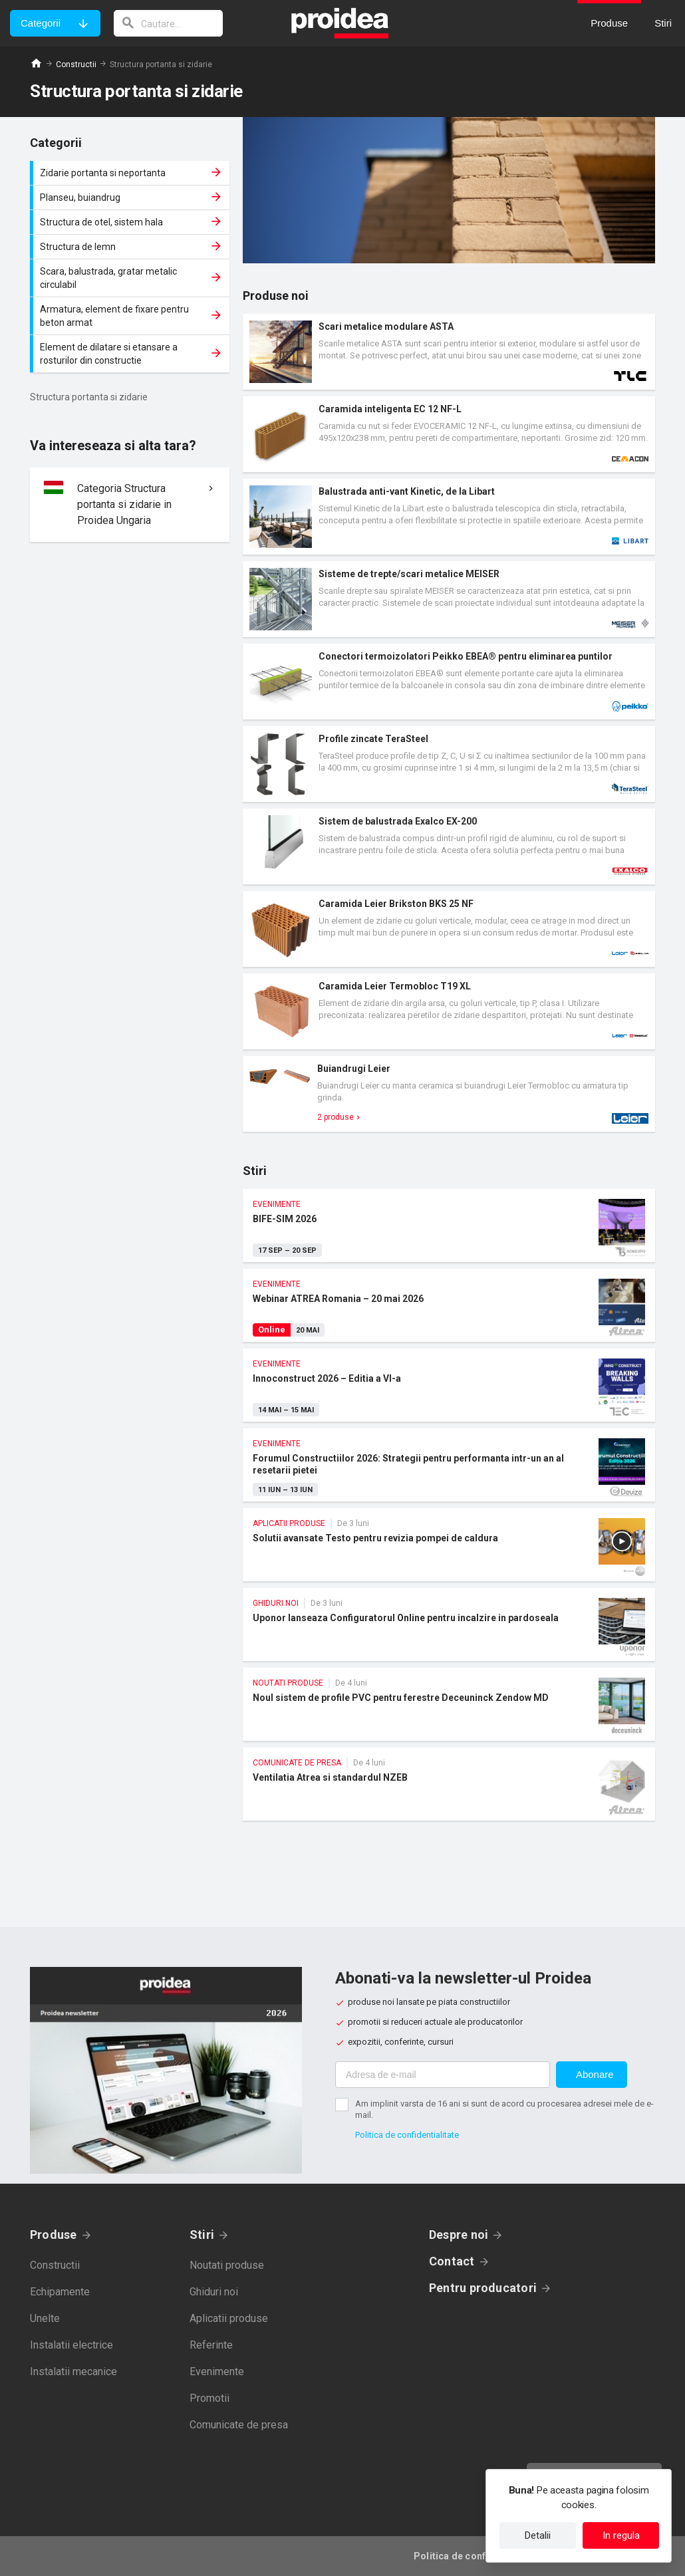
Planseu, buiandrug (131, 197)
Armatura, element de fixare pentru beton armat (131, 315)
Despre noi (458, 2235)
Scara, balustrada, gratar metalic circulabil (131, 278)
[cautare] (168, 23)
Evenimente (217, 2371)
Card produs (449, 352)
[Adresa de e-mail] (442, 2074)
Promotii (209, 2398)
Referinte (211, 2345)
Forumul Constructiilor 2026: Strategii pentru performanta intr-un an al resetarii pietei (449, 1464)
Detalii (538, 2535)
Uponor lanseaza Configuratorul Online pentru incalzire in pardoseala (449, 1624)
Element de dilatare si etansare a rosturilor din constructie (131, 353)
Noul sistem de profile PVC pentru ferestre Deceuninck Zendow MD (449, 1704)
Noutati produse (227, 2265)
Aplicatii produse (229, 2318)
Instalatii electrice (71, 2345)
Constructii (76, 64)
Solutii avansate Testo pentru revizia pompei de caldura (449, 1544)
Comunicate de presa (239, 2424)
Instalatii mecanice (73, 2371)
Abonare (595, 2074)
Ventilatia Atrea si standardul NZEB (449, 1784)
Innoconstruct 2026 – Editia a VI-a (449, 1385)
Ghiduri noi (214, 2291)
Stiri (202, 2235)
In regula (621, 2535)
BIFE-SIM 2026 (449, 1225)
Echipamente (60, 2291)
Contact (452, 2261)
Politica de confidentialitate (407, 2135)
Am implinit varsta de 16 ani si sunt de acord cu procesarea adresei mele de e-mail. (504, 2109)
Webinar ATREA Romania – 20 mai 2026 (449, 1305)
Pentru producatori (483, 2288)
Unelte (45, 2318)
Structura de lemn (131, 247)
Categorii (41, 23)
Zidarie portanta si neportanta (131, 173)
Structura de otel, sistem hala (131, 222)
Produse (53, 2235)
